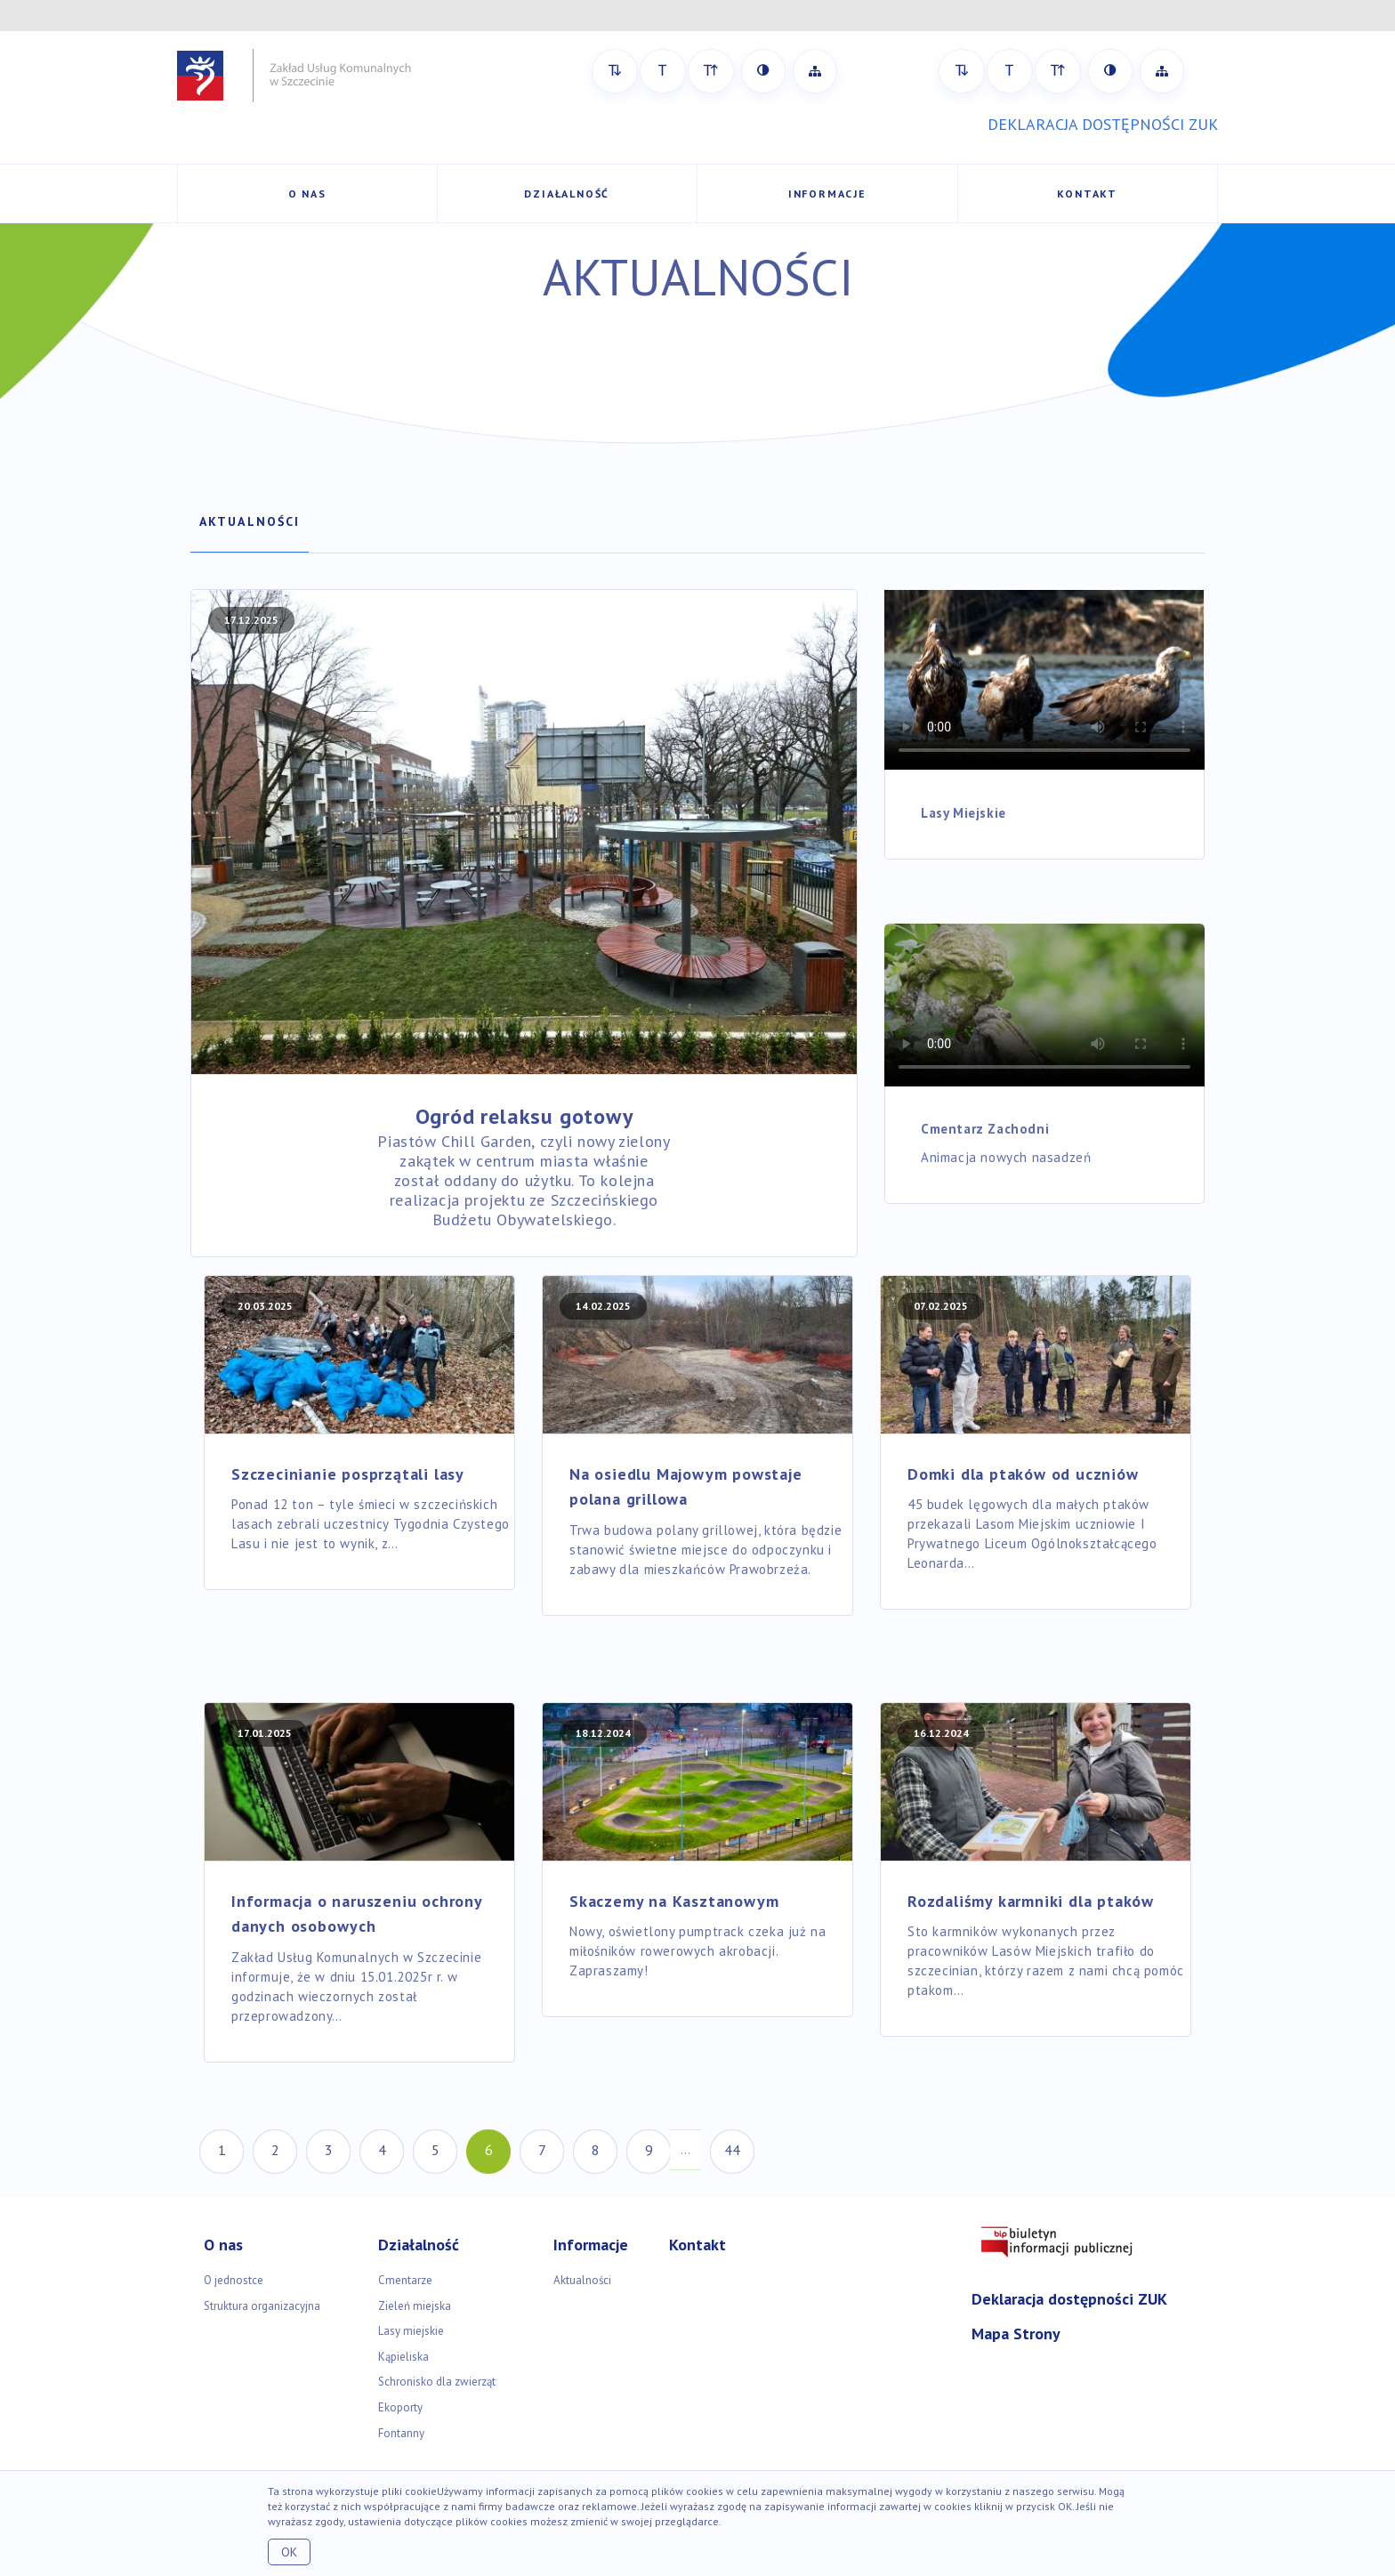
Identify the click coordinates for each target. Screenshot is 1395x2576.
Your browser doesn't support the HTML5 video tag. (1044, 679)
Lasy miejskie (411, 2330)
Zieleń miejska (414, 2306)
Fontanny (401, 2433)
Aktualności (249, 521)
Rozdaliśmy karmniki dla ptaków (1030, 1901)
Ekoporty (400, 2407)
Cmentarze (405, 2280)
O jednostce (233, 2280)
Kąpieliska (403, 2356)
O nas (307, 193)
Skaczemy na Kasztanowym (673, 1901)
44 (732, 2150)
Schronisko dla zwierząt (437, 2381)
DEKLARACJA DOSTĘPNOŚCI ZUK (1103, 124)
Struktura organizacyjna (262, 2306)
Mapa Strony (1016, 2333)
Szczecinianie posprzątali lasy (347, 1474)
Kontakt (1087, 193)
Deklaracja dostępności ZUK (1069, 2299)
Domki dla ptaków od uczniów (1023, 1474)
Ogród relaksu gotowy (524, 1116)
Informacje (827, 193)
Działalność (566, 193)
